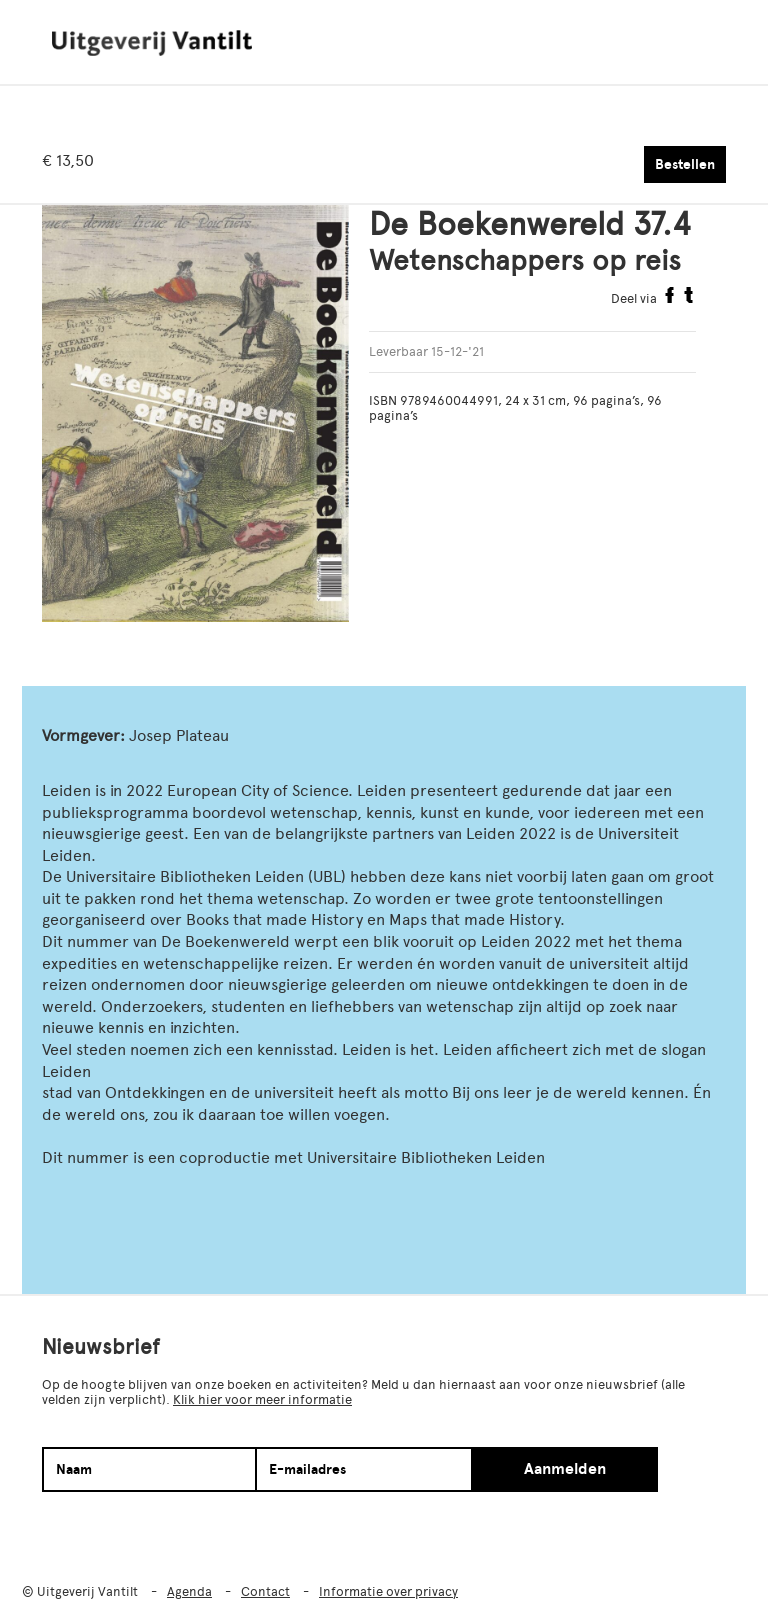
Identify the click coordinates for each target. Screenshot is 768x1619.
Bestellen (685, 164)
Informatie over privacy (388, 1591)
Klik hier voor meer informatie (262, 1399)
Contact (265, 1591)
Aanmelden (565, 1469)
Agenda (189, 1591)
